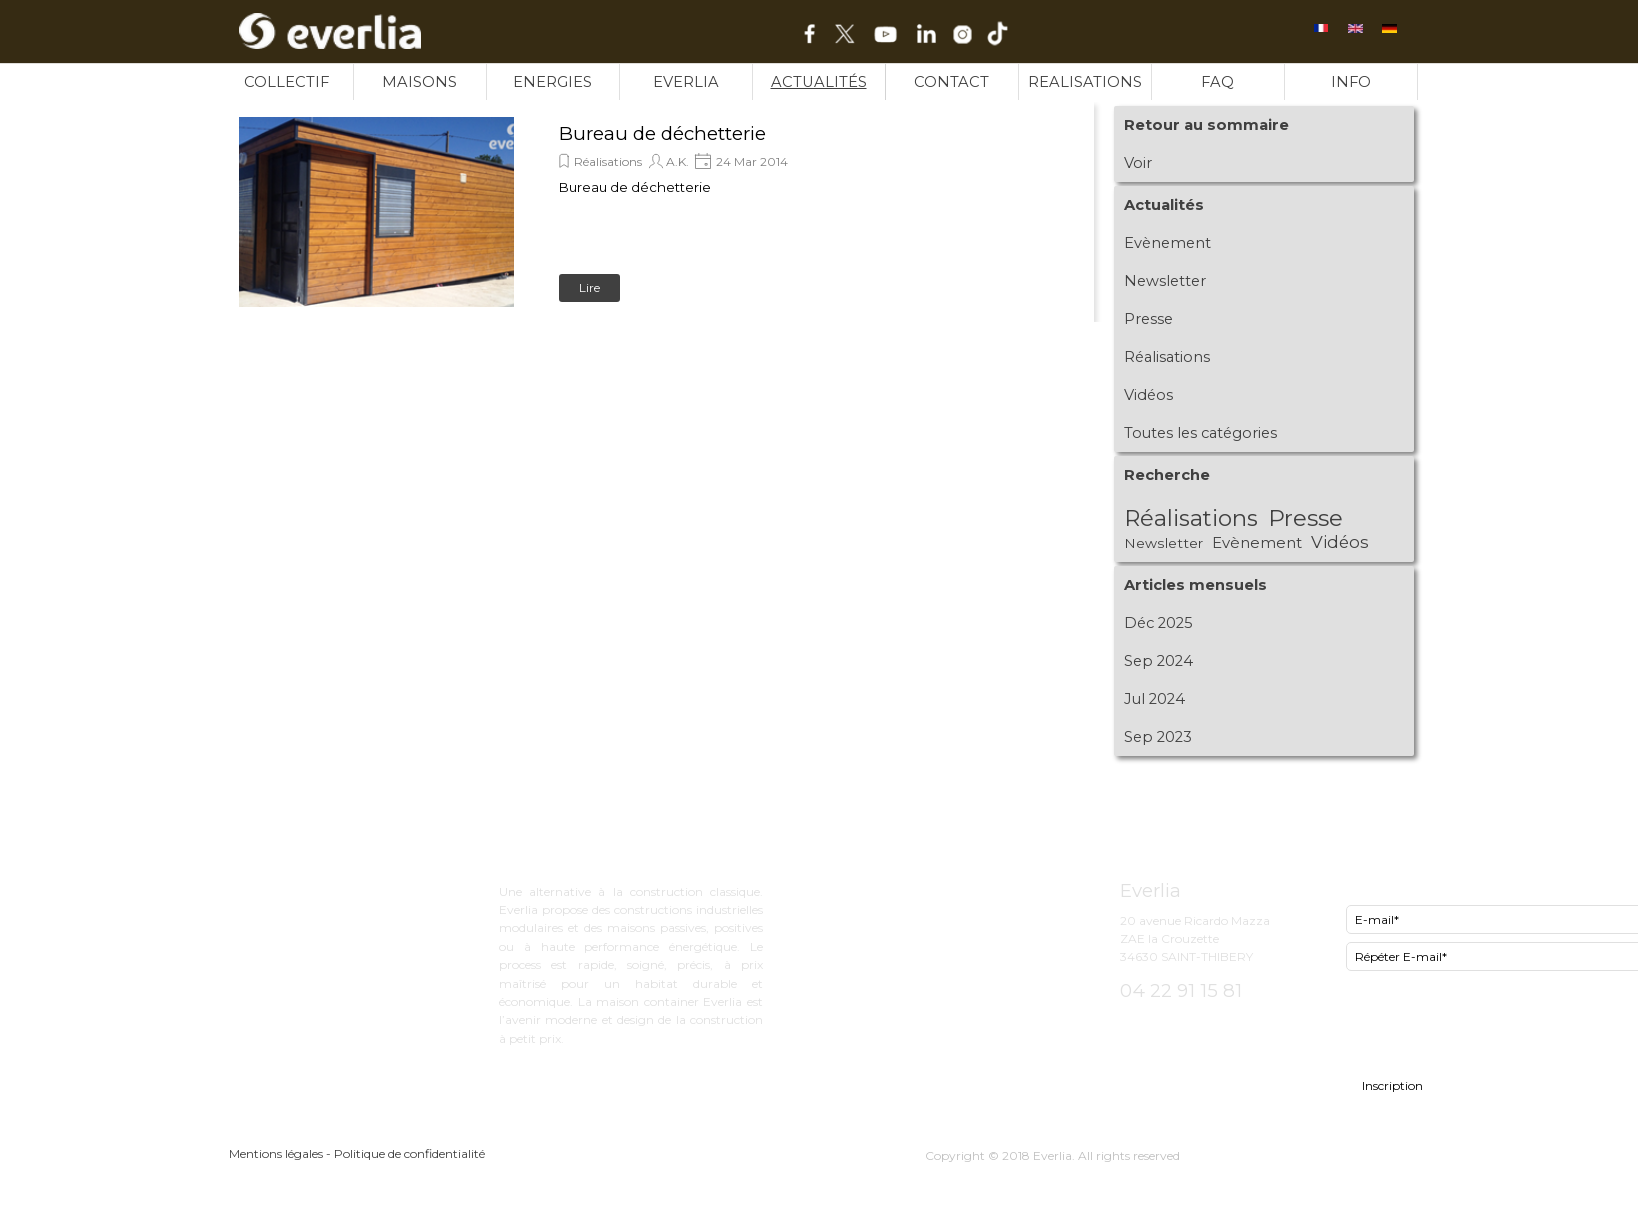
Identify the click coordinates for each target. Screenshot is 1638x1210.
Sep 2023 (1158, 737)
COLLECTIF (286, 82)
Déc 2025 (1158, 623)
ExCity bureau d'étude (921, 887)
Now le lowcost (898, 925)
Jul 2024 (1154, 699)
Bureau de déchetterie (662, 133)
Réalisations (608, 161)
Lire (589, 287)
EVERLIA (686, 82)
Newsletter (1165, 281)
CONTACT (951, 82)
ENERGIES (552, 82)
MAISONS (419, 82)
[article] (659, 212)
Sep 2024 (1158, 661)
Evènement (1167, 243)
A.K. (677, 161)
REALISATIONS (1085, 82)
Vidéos (1148, 395)
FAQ (1217, 82)
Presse (1148, 319)
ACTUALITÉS (819, 82)
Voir (1138, 163)
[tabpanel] (961, 849)
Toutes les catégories (1200, 433)
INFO (1351, 82)
